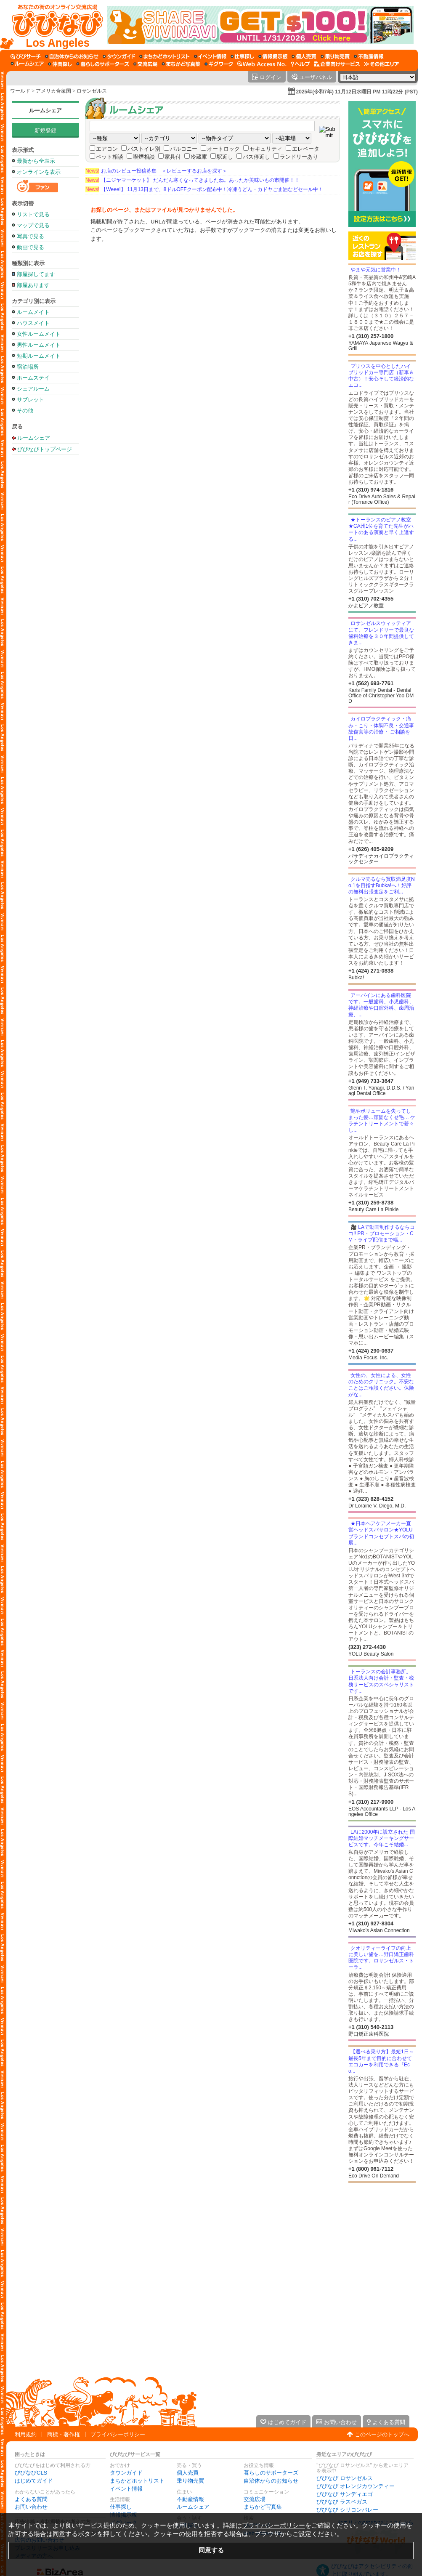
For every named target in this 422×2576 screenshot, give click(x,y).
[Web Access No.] (262, 63)
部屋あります (33, 285)
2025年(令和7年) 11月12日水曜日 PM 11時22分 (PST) (357, 92)
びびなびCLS (31, 2473)
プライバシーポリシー (117, 2434)
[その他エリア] (381, 63)
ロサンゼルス (92, 91)
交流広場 (254, 2499)
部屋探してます (36, 274)
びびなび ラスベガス (341, 2502)
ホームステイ (33, 377)
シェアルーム (33, 388)
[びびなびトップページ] (53, 25)
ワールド (20, 91)
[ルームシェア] (27, 63)
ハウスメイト (33, 323)
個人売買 (188, 2473)
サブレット (30, 399)
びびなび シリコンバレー (347, 2510)
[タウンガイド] (119, 56)
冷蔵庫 (199, 157)
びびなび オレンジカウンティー (355, 2486)
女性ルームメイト (39, 334)
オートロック (223, 149)
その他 (25, 410)
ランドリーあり (299, 157)
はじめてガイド (34, 2481)
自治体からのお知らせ (271, 2481)
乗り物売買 (190, 2481)
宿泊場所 (28, 367)
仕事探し (121, 2507)
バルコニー (183, 149)
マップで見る (33, 225)
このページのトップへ (382, 2434)
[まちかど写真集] (181, 63)
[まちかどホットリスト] (164, 56)
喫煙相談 (144, 157)
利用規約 (26, 2434)
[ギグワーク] (218, 63)
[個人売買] (304, 56)
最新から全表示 (36, 161)
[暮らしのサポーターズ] (102, 63)
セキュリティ (265, 149)
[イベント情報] (210, 56)
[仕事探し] (242, 56)
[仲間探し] (60, 63)
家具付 (173, 157)
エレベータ (305, 149)
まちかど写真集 (263, 2507)
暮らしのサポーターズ (271, 2473)
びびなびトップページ (44, 449)
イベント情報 (126, 2489)
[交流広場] (145, 63)
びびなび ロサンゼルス (344, 2478)
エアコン (107, 149)
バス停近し (256, 157)
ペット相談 (109, 157)
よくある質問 (31, 2499)
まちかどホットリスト (137, 2481)
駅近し (225, 157)
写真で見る (30, 236)
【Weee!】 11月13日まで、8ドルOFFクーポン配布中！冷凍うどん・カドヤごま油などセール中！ (204, 189)
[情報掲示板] (272, 56)
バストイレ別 (143, 149)
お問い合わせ (31, 2507)
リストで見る (33, 214)
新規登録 (45, 131)
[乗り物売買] (335, 56)
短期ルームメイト (39, 356)
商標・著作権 (63, 2434)
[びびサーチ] (26, 56)
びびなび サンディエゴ (344, 2494)
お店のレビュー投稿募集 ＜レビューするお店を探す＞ (156, 171)
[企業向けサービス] (337, 63)
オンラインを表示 (39, 172)
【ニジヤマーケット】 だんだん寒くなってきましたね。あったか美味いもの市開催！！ (192, 180)
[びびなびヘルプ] (300, 63)
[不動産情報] (369, 56)
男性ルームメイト (39, 345)
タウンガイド (126, 2473)
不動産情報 (190, 2499)
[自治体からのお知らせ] (71, 56)
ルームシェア (45, 110)
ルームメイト (33, 312)
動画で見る (30, 247)
